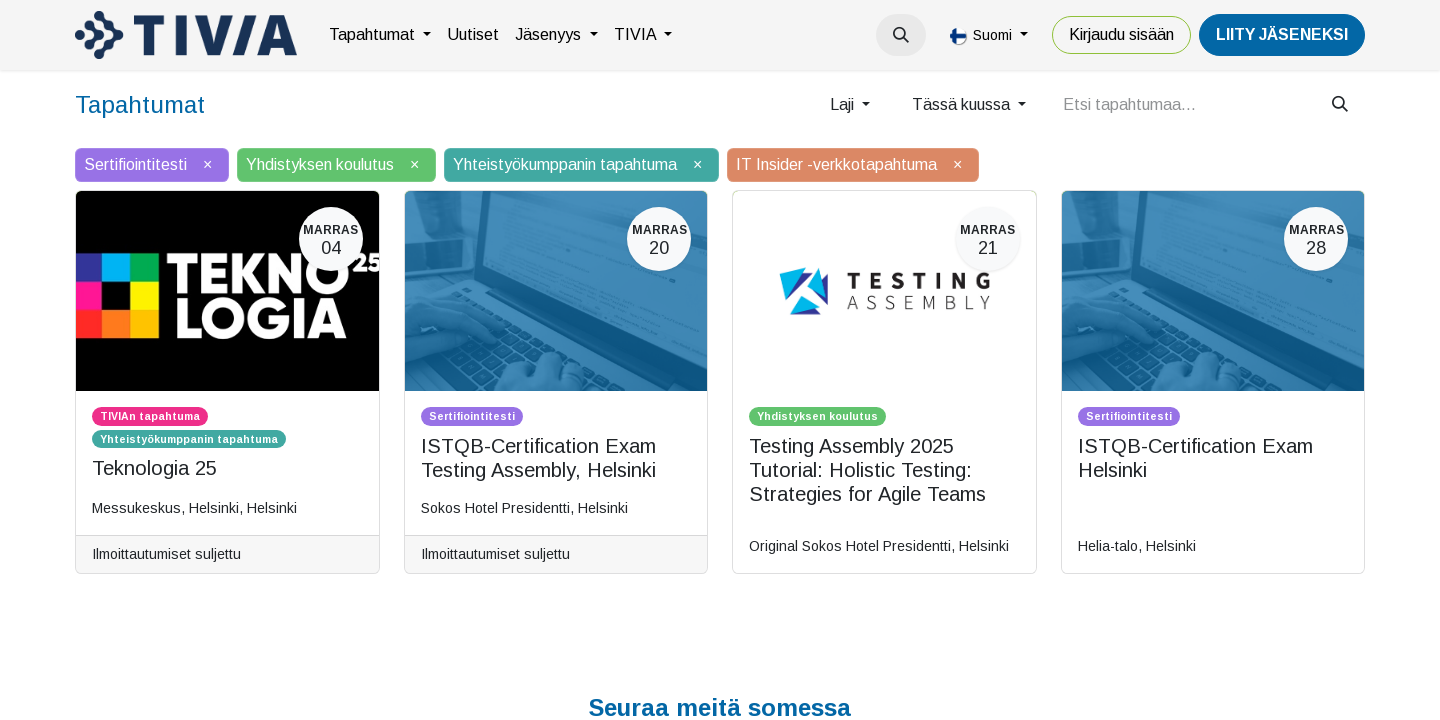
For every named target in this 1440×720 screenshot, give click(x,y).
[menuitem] (380, 35)
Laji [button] (844, 104)
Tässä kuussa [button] (963, 104)
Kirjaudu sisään (1121, 34)
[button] (901, 35)
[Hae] (1340, 105)
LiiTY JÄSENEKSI (1282, 34)
